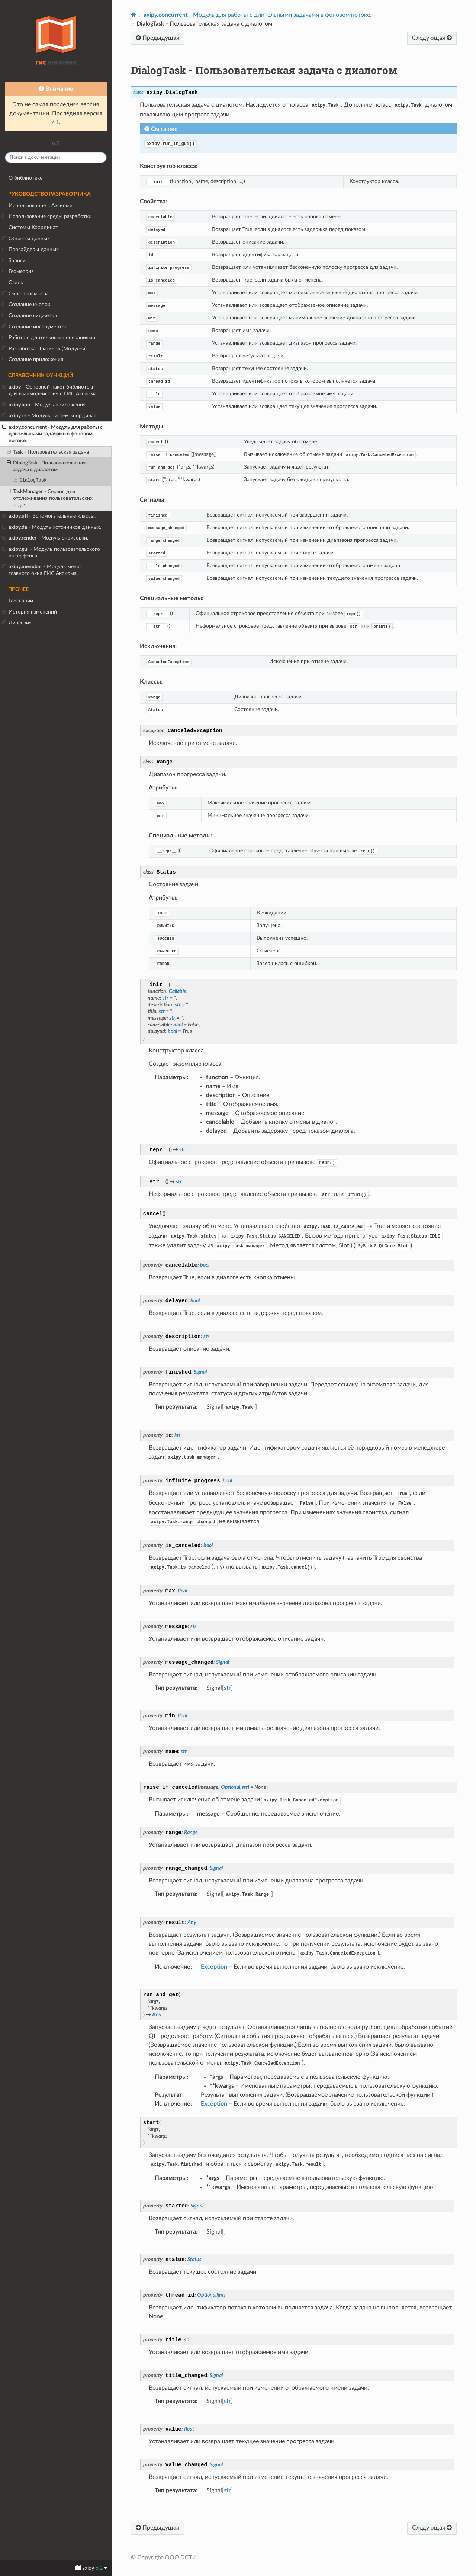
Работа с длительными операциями (48, 337)
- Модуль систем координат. (49, 415)
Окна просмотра (25, 293)
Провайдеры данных (30, 249)
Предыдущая (157, 38)
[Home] (133, 15)
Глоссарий (21, 601)
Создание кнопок (26, 304)
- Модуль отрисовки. (45, 538)
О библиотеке (25, 178)
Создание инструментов (34, 327)
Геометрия (18, 271)
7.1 (55, 122)
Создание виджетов (29, 315)
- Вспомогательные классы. (49, 516)
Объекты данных (26, 238)
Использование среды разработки (46, 216)
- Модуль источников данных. (51, 527)
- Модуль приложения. (44, 405)
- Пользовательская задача (48, 452)
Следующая (432, 38)
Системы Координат (33, 227)
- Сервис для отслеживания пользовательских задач (50, 498)
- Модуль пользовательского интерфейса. (51, 552)
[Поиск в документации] (56, 157)
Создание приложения (32, 359)
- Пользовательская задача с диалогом (46, 466)
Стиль (16, 282)
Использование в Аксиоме (40, 205)
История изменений (29, 612)
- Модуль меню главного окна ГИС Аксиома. (41, 569)
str (227, 1688)
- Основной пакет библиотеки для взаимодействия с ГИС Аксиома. (50, 390)
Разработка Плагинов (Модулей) (44, 348)
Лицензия (17, 623)
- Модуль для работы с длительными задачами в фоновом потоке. (52, 433)
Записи (14, 260)
